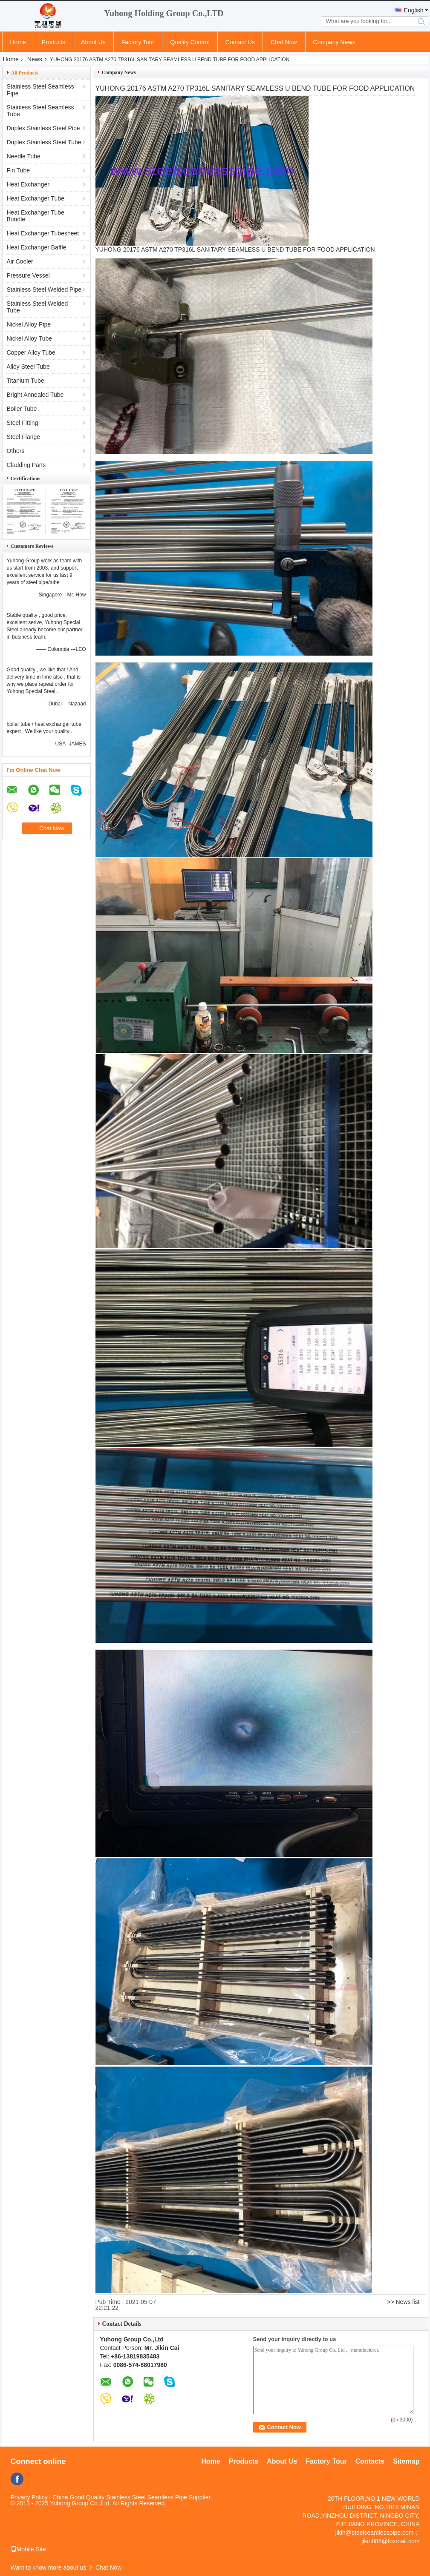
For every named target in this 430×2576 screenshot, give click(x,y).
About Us (93, 42)
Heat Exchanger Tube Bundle (35, 216)
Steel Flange (23, 436)
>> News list (403, 2301)
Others (16, 450)
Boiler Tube (22, 408)
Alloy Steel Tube (28, 366)
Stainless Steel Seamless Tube (40, 110)
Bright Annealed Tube (35, 394)
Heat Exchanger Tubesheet (43, 233)
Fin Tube (18, 170)
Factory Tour (138, 42)
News (34, 59)
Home (18, 42)
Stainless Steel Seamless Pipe (40, 90)
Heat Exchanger (28, 184)
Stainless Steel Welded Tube (37, 307)
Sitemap (406, 2461)
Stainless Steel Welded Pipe (44, 289)
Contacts (369, 2461)
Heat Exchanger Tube (35, 198)
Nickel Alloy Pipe (29, 324)
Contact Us (240, 42)
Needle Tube (23, 156)
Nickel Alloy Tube (29, 338)
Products (53, 42)
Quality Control (190, 42)
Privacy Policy (29, 2497)
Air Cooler (20, 261)
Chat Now (284, 42)
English (414, 10)
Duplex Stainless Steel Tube (44, 142)
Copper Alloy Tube (31, 352)
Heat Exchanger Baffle (36, 247)
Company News (334, 42)
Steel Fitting (22, 422)
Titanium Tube (25, 380)
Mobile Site (28, 2549)
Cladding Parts (26, 464)
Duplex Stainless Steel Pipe (43, 128)
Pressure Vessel (28, 275)
